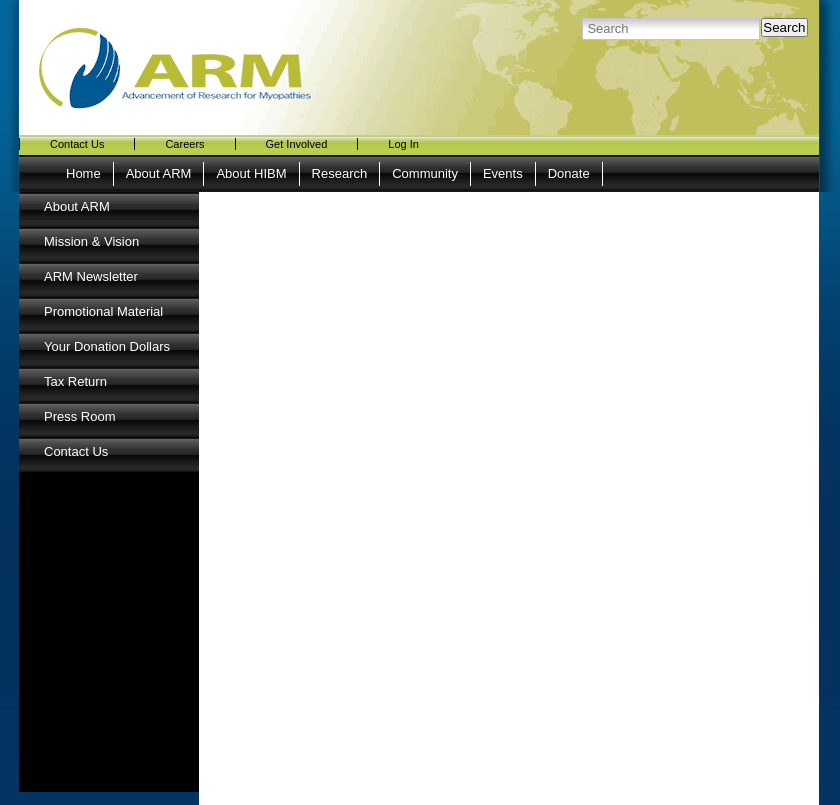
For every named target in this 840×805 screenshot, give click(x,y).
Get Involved (297, 144)
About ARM (159, 173)
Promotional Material (103, 311)
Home (83, 173)
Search (784, 27)
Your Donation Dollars (107, 346)
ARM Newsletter (91, 276)
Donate (569, 173)
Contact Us (77, 144)
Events (503, 173)
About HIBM (251, 173)
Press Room (80, 416)
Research (340, 173)
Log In (403, 144)
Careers (184, 144)
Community (425, 173)
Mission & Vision (91, 241)
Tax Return (75, 381)
